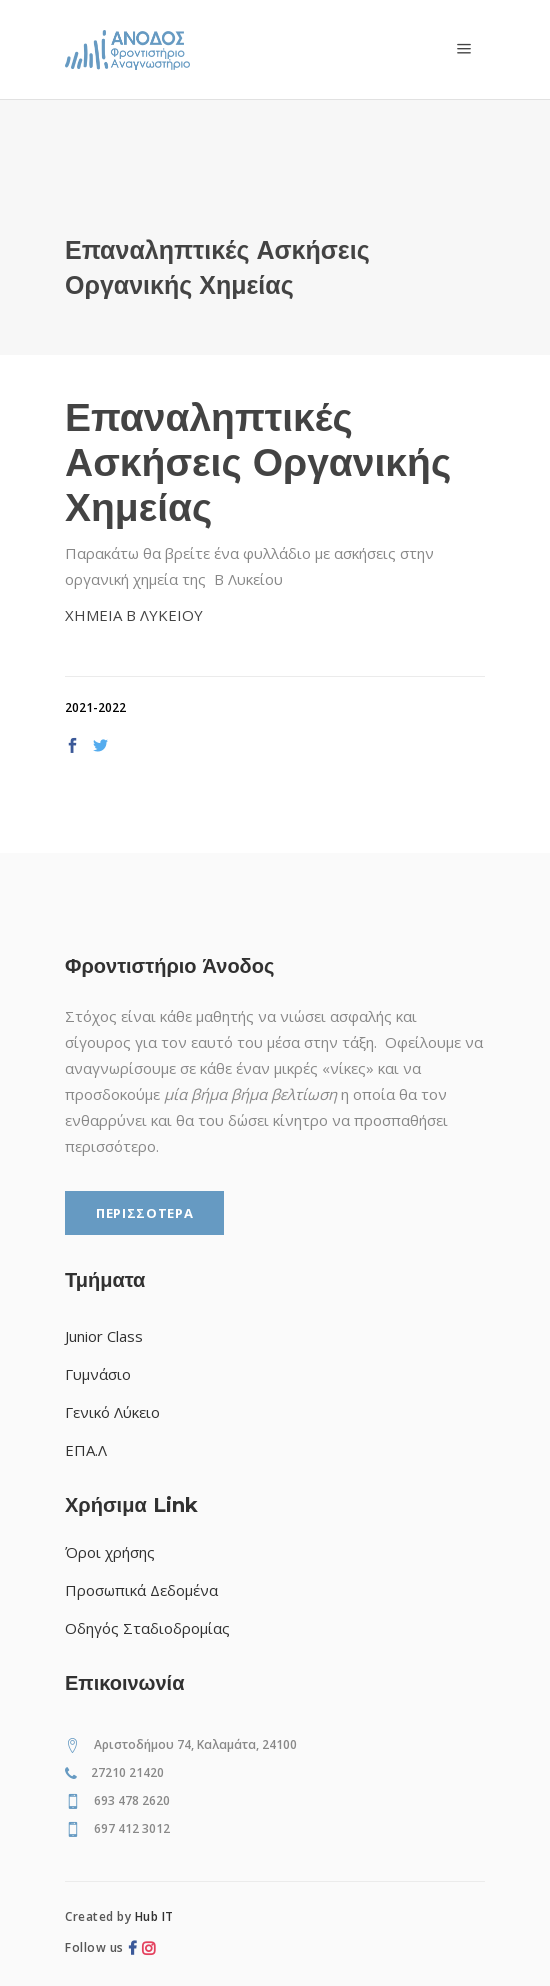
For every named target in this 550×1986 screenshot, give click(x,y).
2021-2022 (95, 707)
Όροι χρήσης (110, 1552)
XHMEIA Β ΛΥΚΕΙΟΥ (134, 615)
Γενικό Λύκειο (112, 1412)
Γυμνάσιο (98, 1374)
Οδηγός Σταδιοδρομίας (147, 1628)
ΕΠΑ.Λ (86, 1450)
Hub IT (154, 1916)
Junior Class (104, 1336)
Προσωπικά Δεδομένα (141, 1590)
